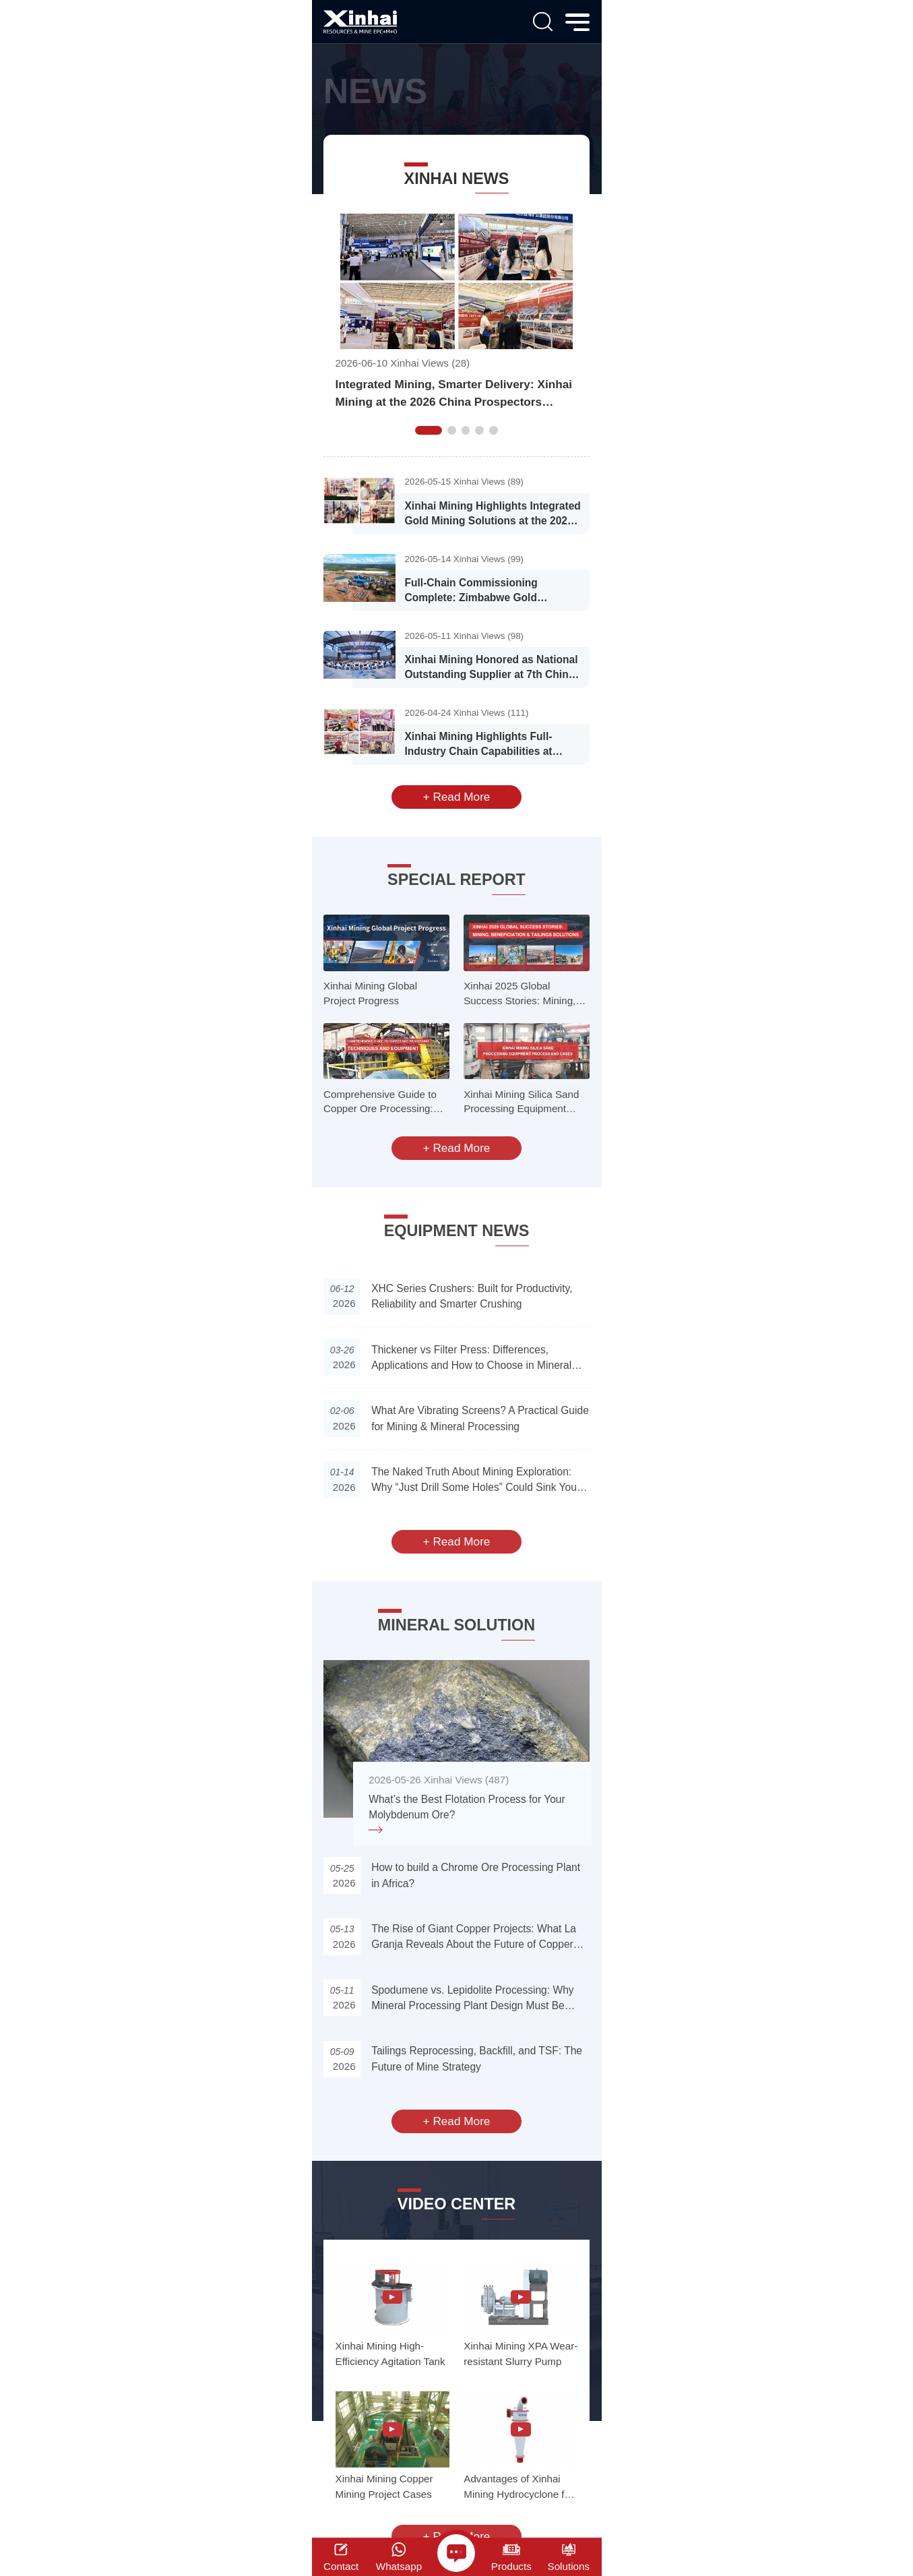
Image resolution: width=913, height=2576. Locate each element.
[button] (428, 430)
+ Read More (457, 796)
